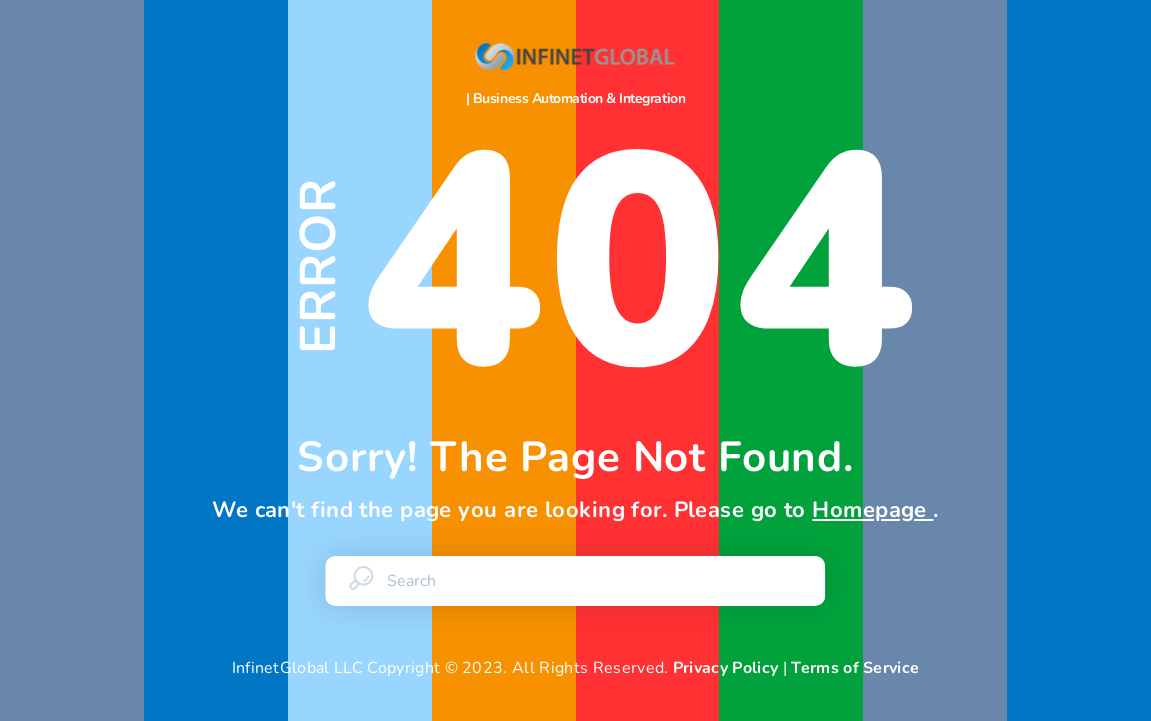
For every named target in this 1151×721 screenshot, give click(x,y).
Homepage (872, 510)
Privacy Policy (725, 668)
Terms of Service (855, 668)
